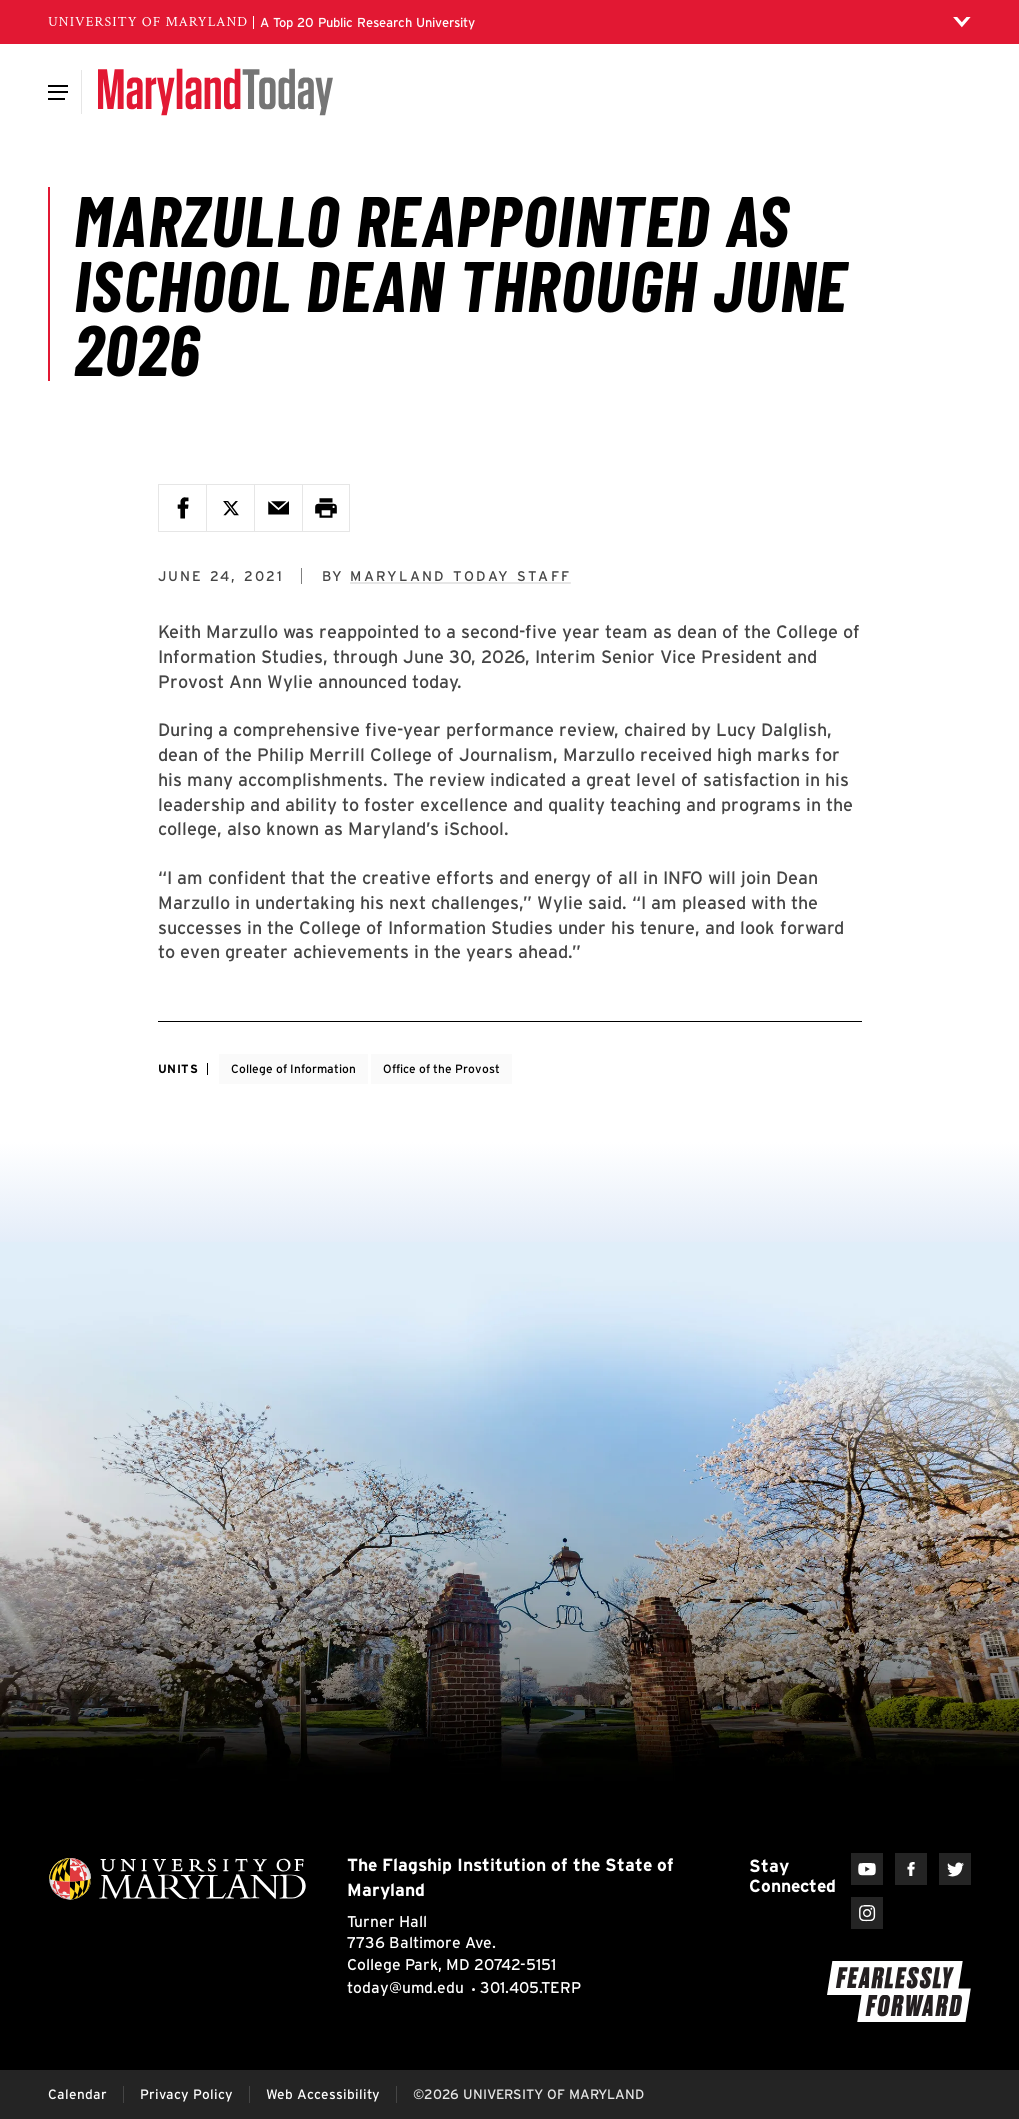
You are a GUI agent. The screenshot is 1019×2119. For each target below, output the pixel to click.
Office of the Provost (441, 1068)
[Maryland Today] (215, 92)
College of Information (293, 1068)
